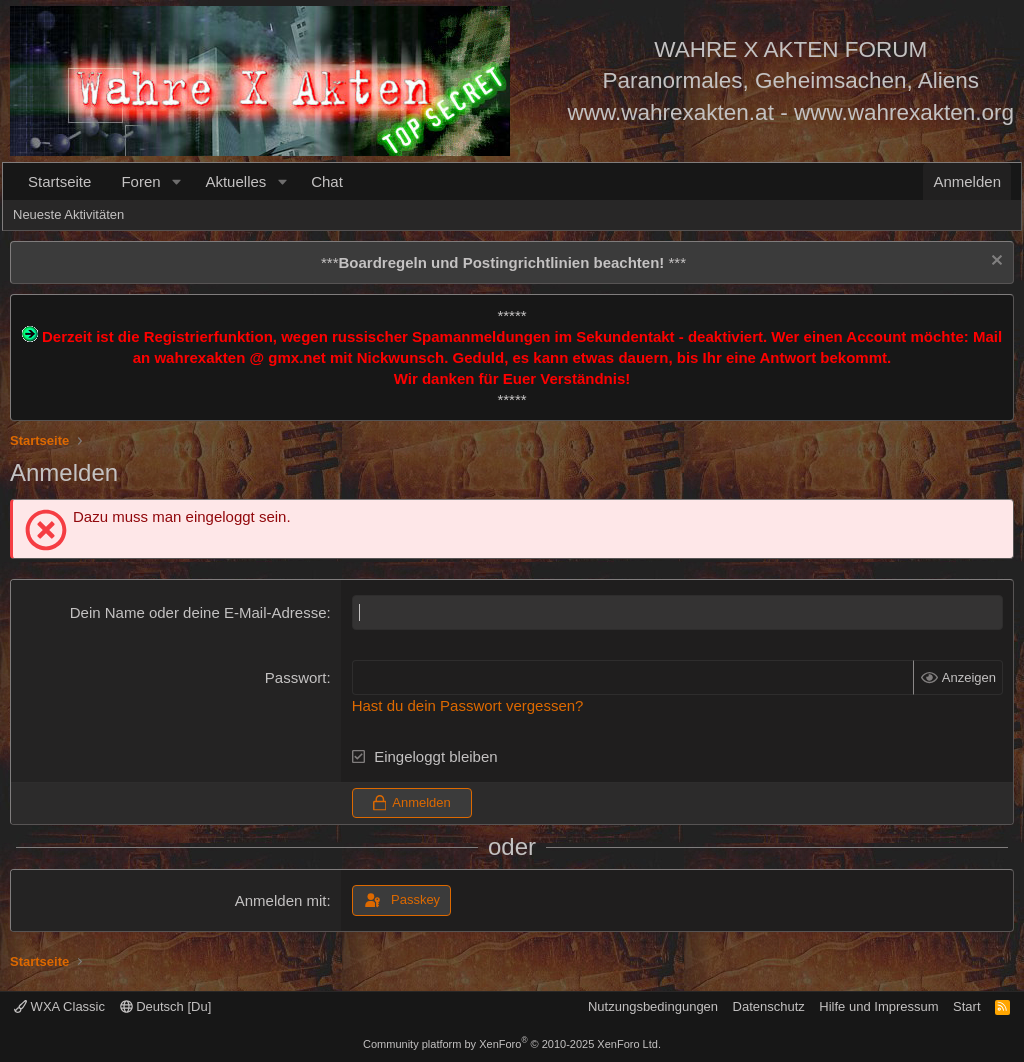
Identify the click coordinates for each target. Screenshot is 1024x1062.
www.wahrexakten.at (671, 112)
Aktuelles (235, 181)
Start (966, 1006)
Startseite (59, 181)
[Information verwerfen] (994, 262)
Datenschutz (769, 1006)
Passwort (296, 677)
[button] (176, 181)
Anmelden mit (281, 900)
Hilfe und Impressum (878, 1006)
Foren (140, 181)
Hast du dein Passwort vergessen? (468, 705)
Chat (327, 181)
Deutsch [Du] (166, 1006)
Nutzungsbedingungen (653, 1006)
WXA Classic (59, 1006)
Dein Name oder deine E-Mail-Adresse (198, 612)
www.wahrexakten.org (904, 112)
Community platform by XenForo (512, 1044)
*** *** (503, 262)
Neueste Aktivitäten (68, 214)
